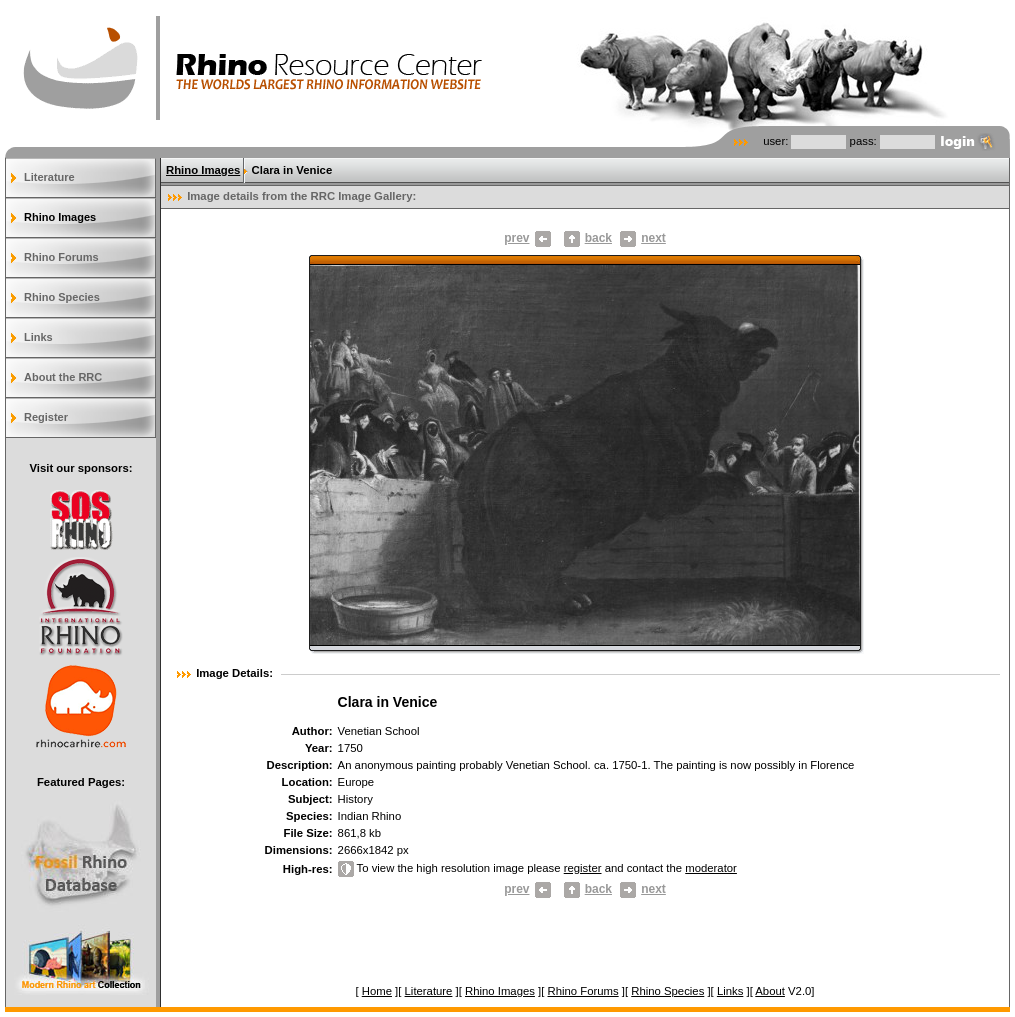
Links (38, 337)
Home (377, 991)
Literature (49, 177)
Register (46, 417)
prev (527, 238)
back (598, 238)
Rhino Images (60, 217)
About (770, 991)
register (583, 868)
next (643, 238)
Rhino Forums (61, 257)
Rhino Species (62, 297)
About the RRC (63, 377)
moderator (711, 868)
